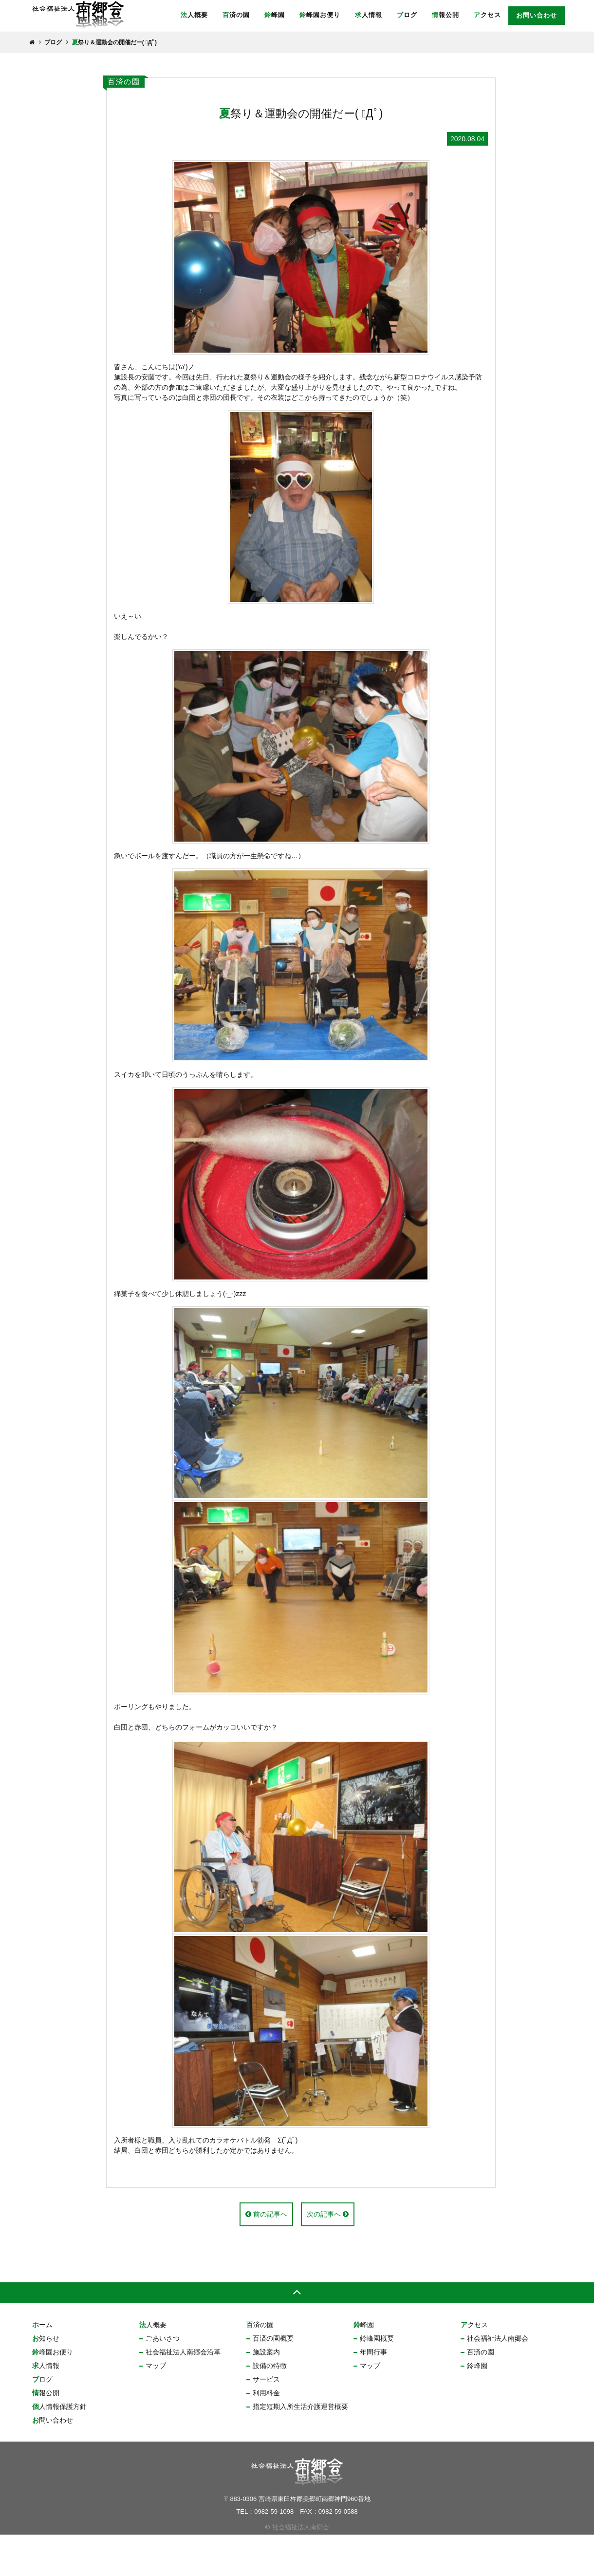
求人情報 (368, 15)
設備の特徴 (270, 2406)
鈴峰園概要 (377, 2379)
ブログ (407, 15)
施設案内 (266, 2393)
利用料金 (266, 2434)
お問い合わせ (536, 15)
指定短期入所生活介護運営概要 (300, 2447)
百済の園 (236, 15)
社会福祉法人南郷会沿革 (183, 2393)
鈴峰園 (274, 15)
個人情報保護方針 (59, 2447)
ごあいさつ (163, 2379)
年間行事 (373, 2393)
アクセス (487, 15)
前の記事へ (266, 2255)
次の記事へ (328, 2255)
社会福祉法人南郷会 (497, 2379)
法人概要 (194, 15)
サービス (266, 2420)
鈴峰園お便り (319, 15)
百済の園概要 (273, 2379)
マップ (156, 2406)
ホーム (42, 2365)
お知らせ (45, 2379)
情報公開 (445, 15)
